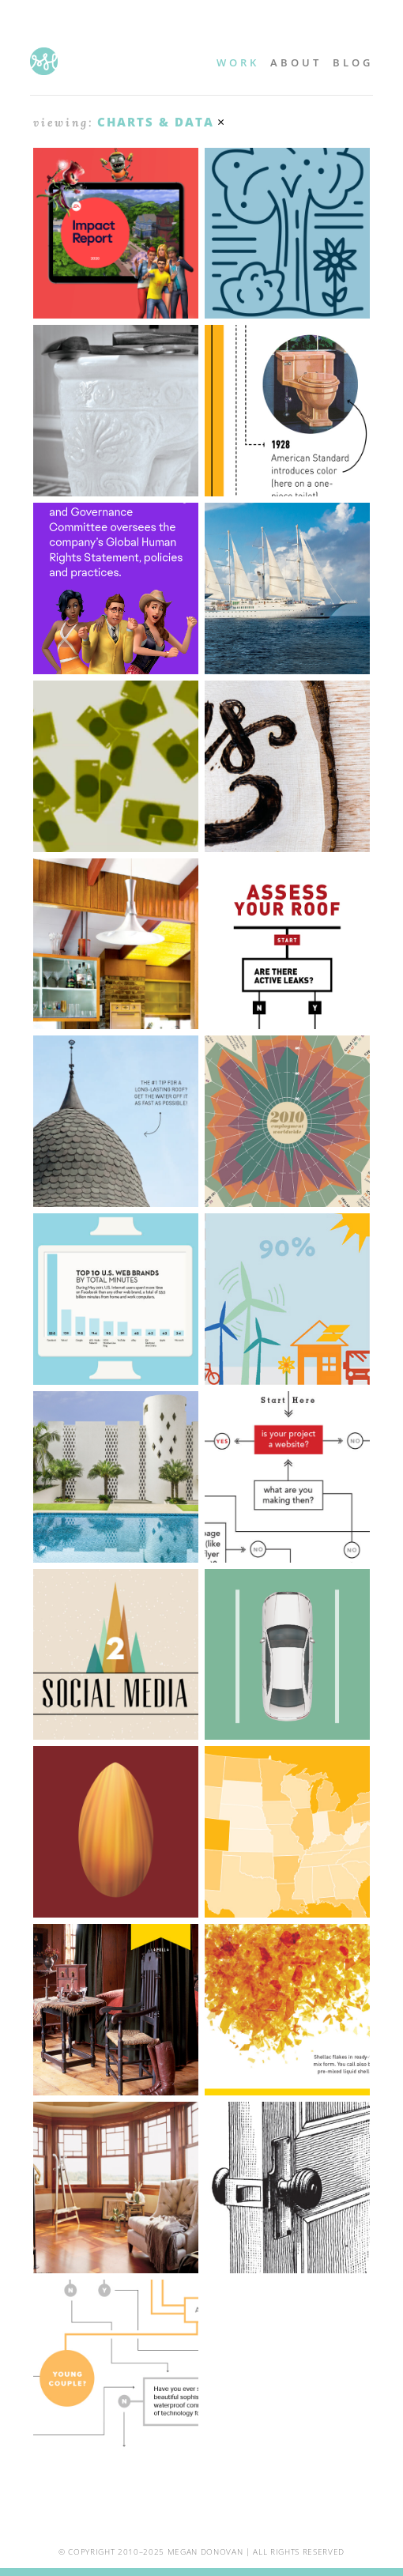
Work (238, 62)
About (296, 62)
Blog (353, 62)
